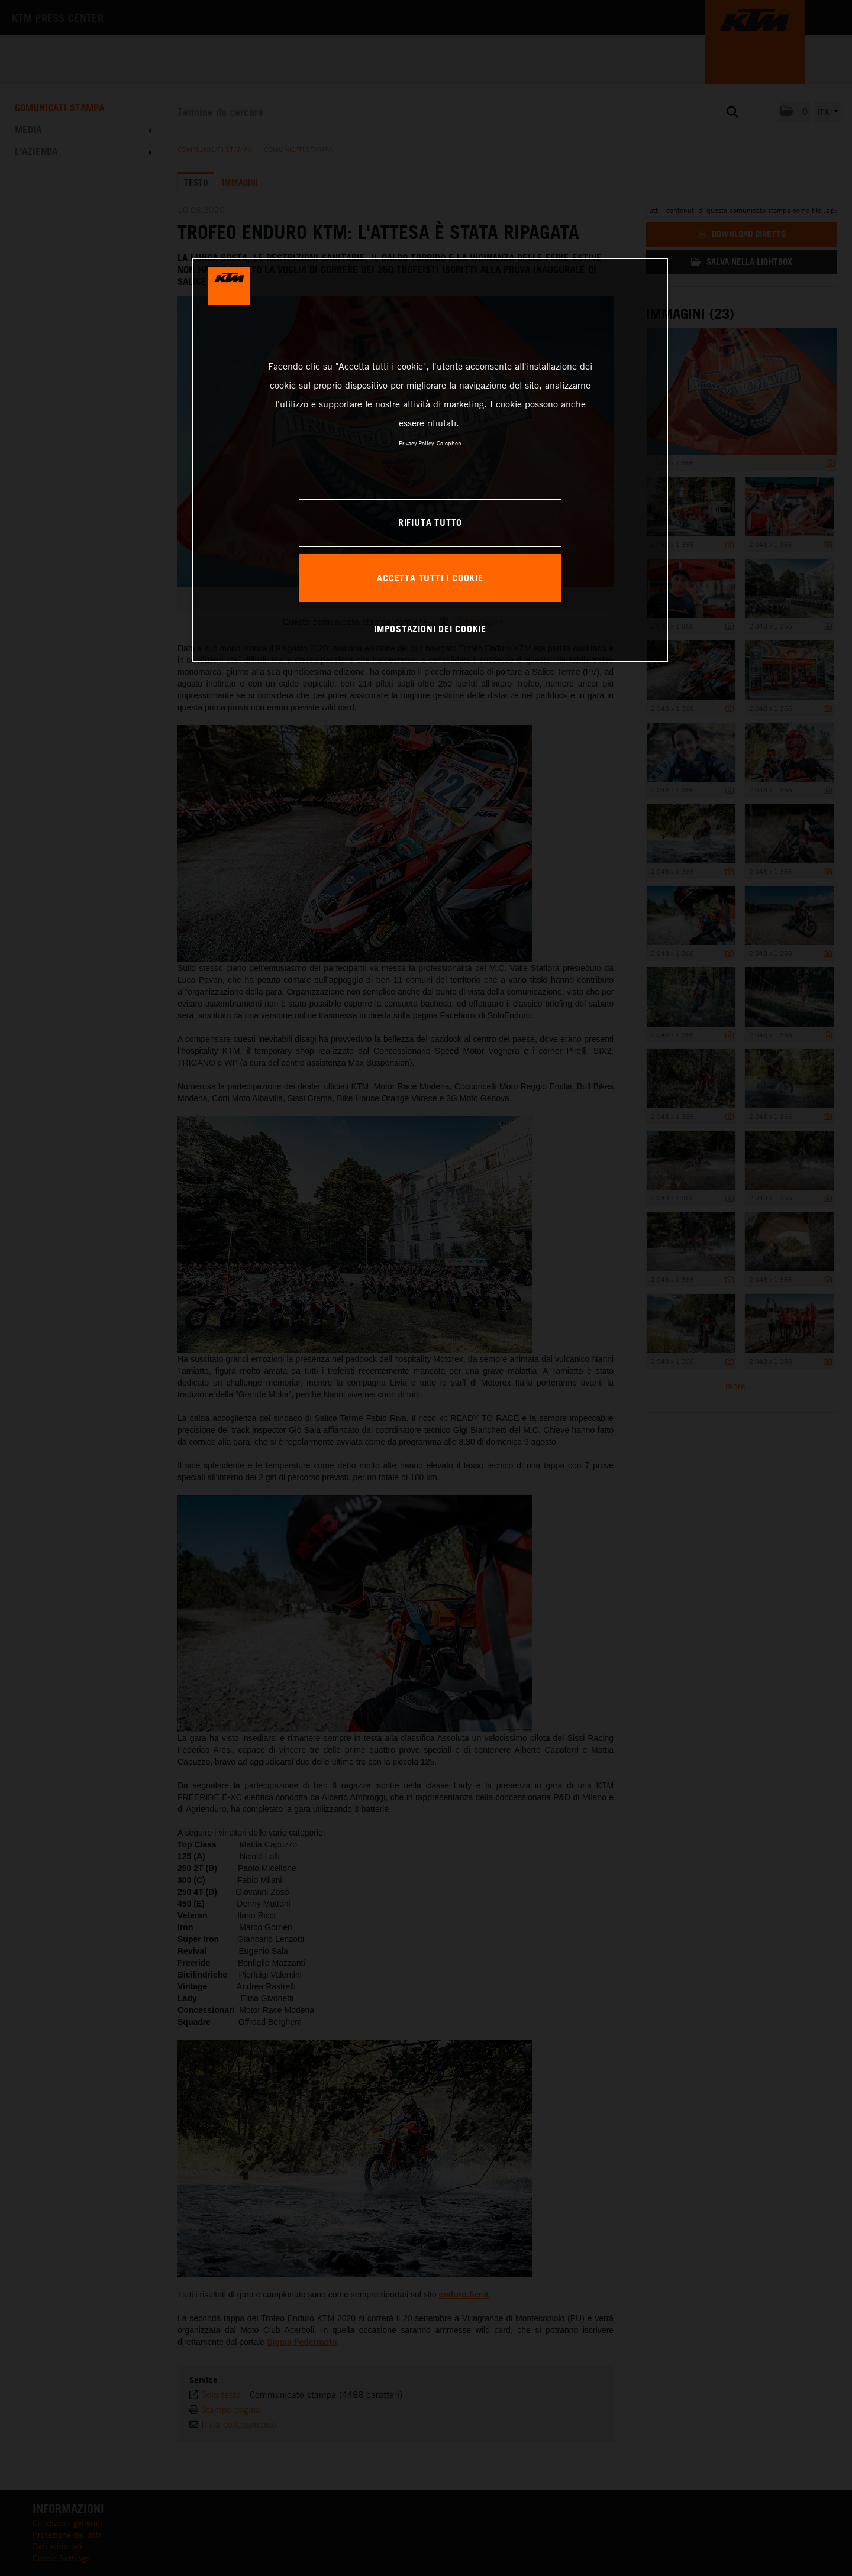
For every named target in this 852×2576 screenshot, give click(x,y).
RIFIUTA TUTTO (430, 522)
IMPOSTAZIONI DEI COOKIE (430, 629)
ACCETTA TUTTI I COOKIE (430, 578)
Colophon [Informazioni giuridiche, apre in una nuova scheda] (449, 443)
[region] (430, 460)
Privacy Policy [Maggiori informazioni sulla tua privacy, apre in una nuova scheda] (416, 443)
